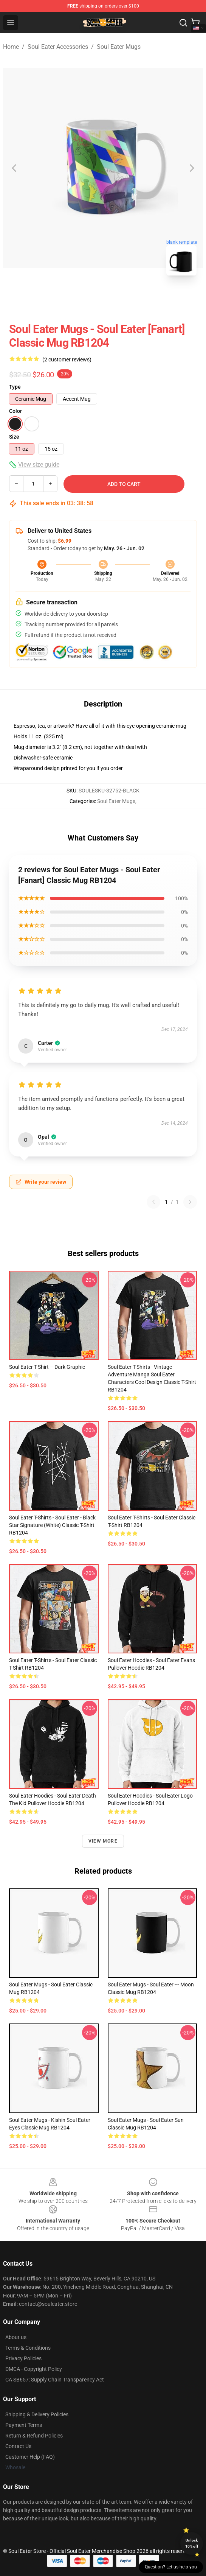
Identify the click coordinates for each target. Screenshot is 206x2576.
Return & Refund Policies (34, 2436)
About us (15, 2337)
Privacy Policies (23, 2358)
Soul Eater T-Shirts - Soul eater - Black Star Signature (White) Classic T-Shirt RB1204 (52, 1525)
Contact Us (18, 2446)
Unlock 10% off (191, 2543)
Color (15, 411)
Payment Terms (23, 2425)
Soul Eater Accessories (58, 46)
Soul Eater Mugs (119, 46)
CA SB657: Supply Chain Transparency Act (54, 2380)
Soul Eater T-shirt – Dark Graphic (47, 1367)
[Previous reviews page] (153, 1202)
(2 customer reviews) (66, 359)
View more (103, 1841)
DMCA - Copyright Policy (33, 2369)
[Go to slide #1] (83, 298)
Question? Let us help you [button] (171, 2567)
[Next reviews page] (190, 1202)
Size (14, 437)
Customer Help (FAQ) (30, 2457)
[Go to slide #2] (123, 298)
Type (15, 387)
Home (11, 46)
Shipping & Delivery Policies (36, 2414)
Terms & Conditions (28, 2348)
